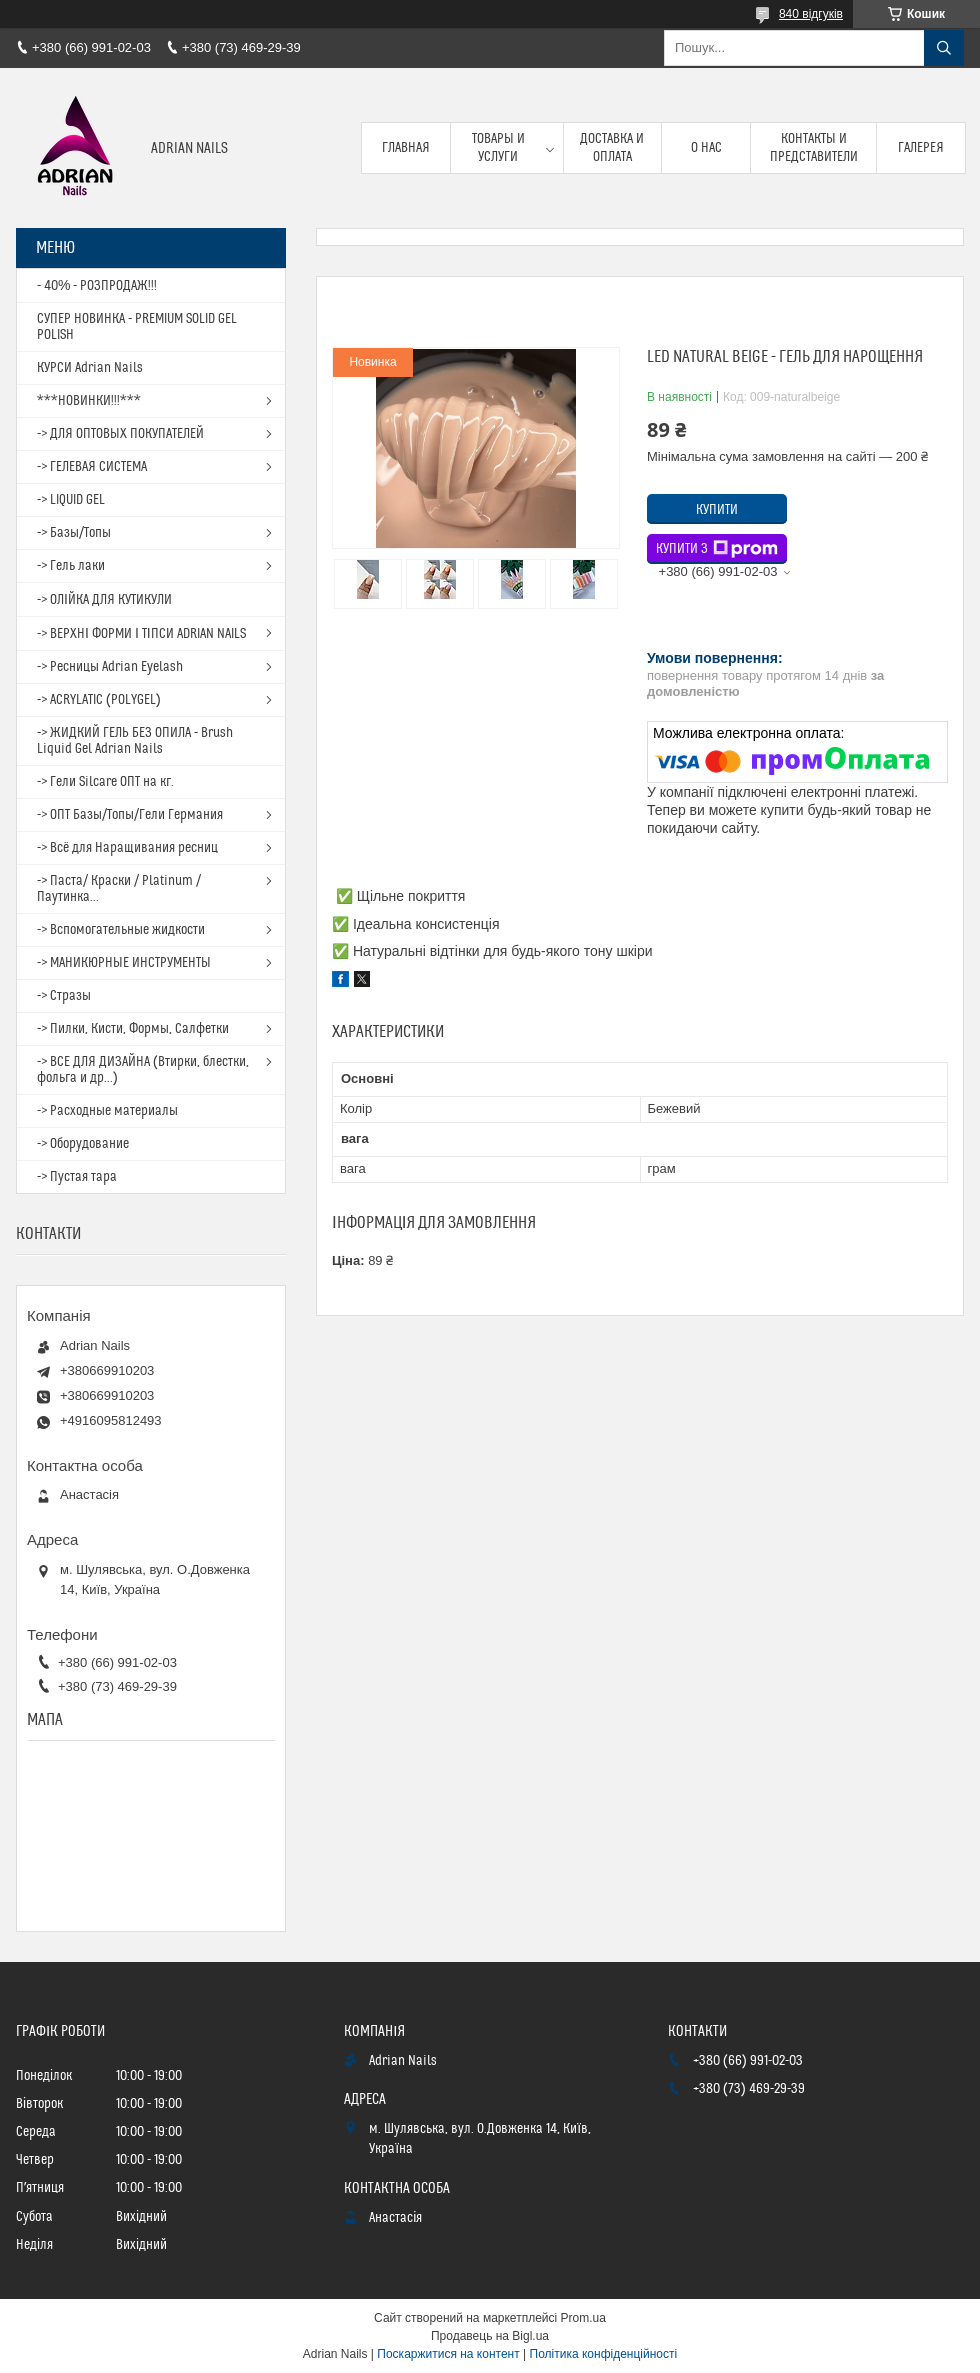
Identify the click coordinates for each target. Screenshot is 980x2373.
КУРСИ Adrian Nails (90, 368)
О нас (706, 148)
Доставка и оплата (612, 148)
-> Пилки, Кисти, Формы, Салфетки (133, 1029)
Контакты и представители (814, 148)
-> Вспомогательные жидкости (121, 930)
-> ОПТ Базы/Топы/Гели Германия (130, 815)
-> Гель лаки (71, 566)
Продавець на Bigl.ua (490, 2336)
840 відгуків (811, 14)
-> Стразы (64, 996)
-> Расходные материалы (107, 1111)
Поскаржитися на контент (448, 2354)
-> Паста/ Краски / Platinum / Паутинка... (119, 889)
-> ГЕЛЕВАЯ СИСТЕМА (92, 467)
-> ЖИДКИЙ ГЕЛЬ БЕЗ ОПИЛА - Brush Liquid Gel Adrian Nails (135, 741)
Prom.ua (583, 2318)
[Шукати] (944, 48)
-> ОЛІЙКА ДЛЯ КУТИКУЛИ (104, 600)
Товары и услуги (498, 148)
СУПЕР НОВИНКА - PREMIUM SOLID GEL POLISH (137, 327)
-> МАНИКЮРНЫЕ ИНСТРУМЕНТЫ (124, 963)
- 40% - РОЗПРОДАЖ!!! (97, 286)
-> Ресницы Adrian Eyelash (110, 667)
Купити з (717, 549)
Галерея (921, 148)
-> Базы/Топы (74, 533)
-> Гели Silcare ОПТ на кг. (105, 782)
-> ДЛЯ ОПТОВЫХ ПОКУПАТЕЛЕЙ (120, 434)
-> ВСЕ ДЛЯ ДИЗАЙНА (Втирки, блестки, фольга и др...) (143, 1070)
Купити (717, 510)
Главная (406, 148)
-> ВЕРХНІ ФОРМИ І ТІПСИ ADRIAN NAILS (141, 634)
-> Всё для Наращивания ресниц (127, 848)
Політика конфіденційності (604, 2354)
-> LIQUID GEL (71, 500)
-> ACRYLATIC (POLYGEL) (99, 700)
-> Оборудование (83, 1144)
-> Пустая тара (77, 1177)
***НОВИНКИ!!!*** (89, 401)
